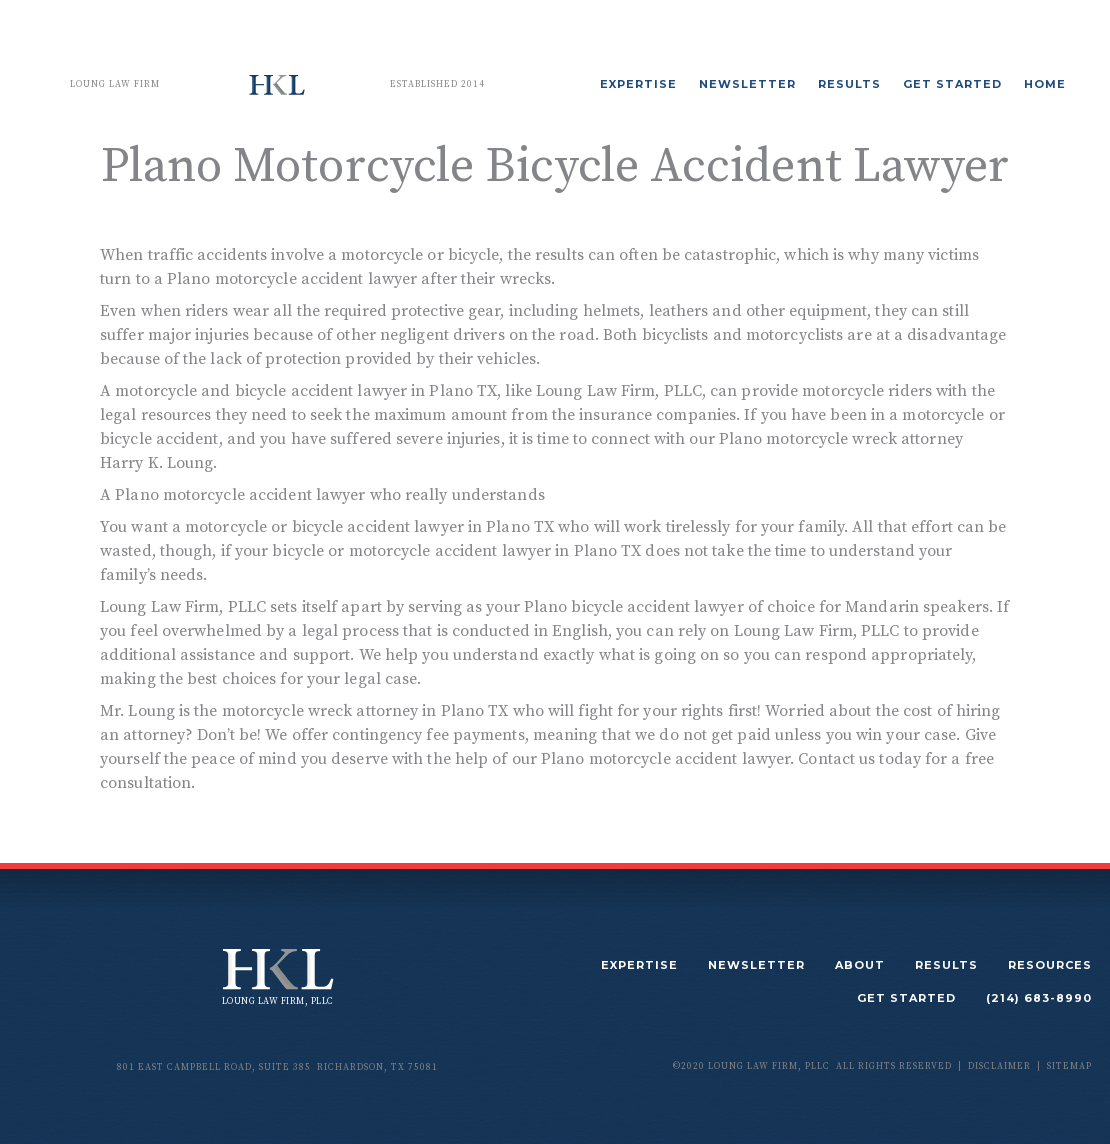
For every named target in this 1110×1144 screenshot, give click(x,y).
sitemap (1069, 1066)
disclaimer (999, 1066)
